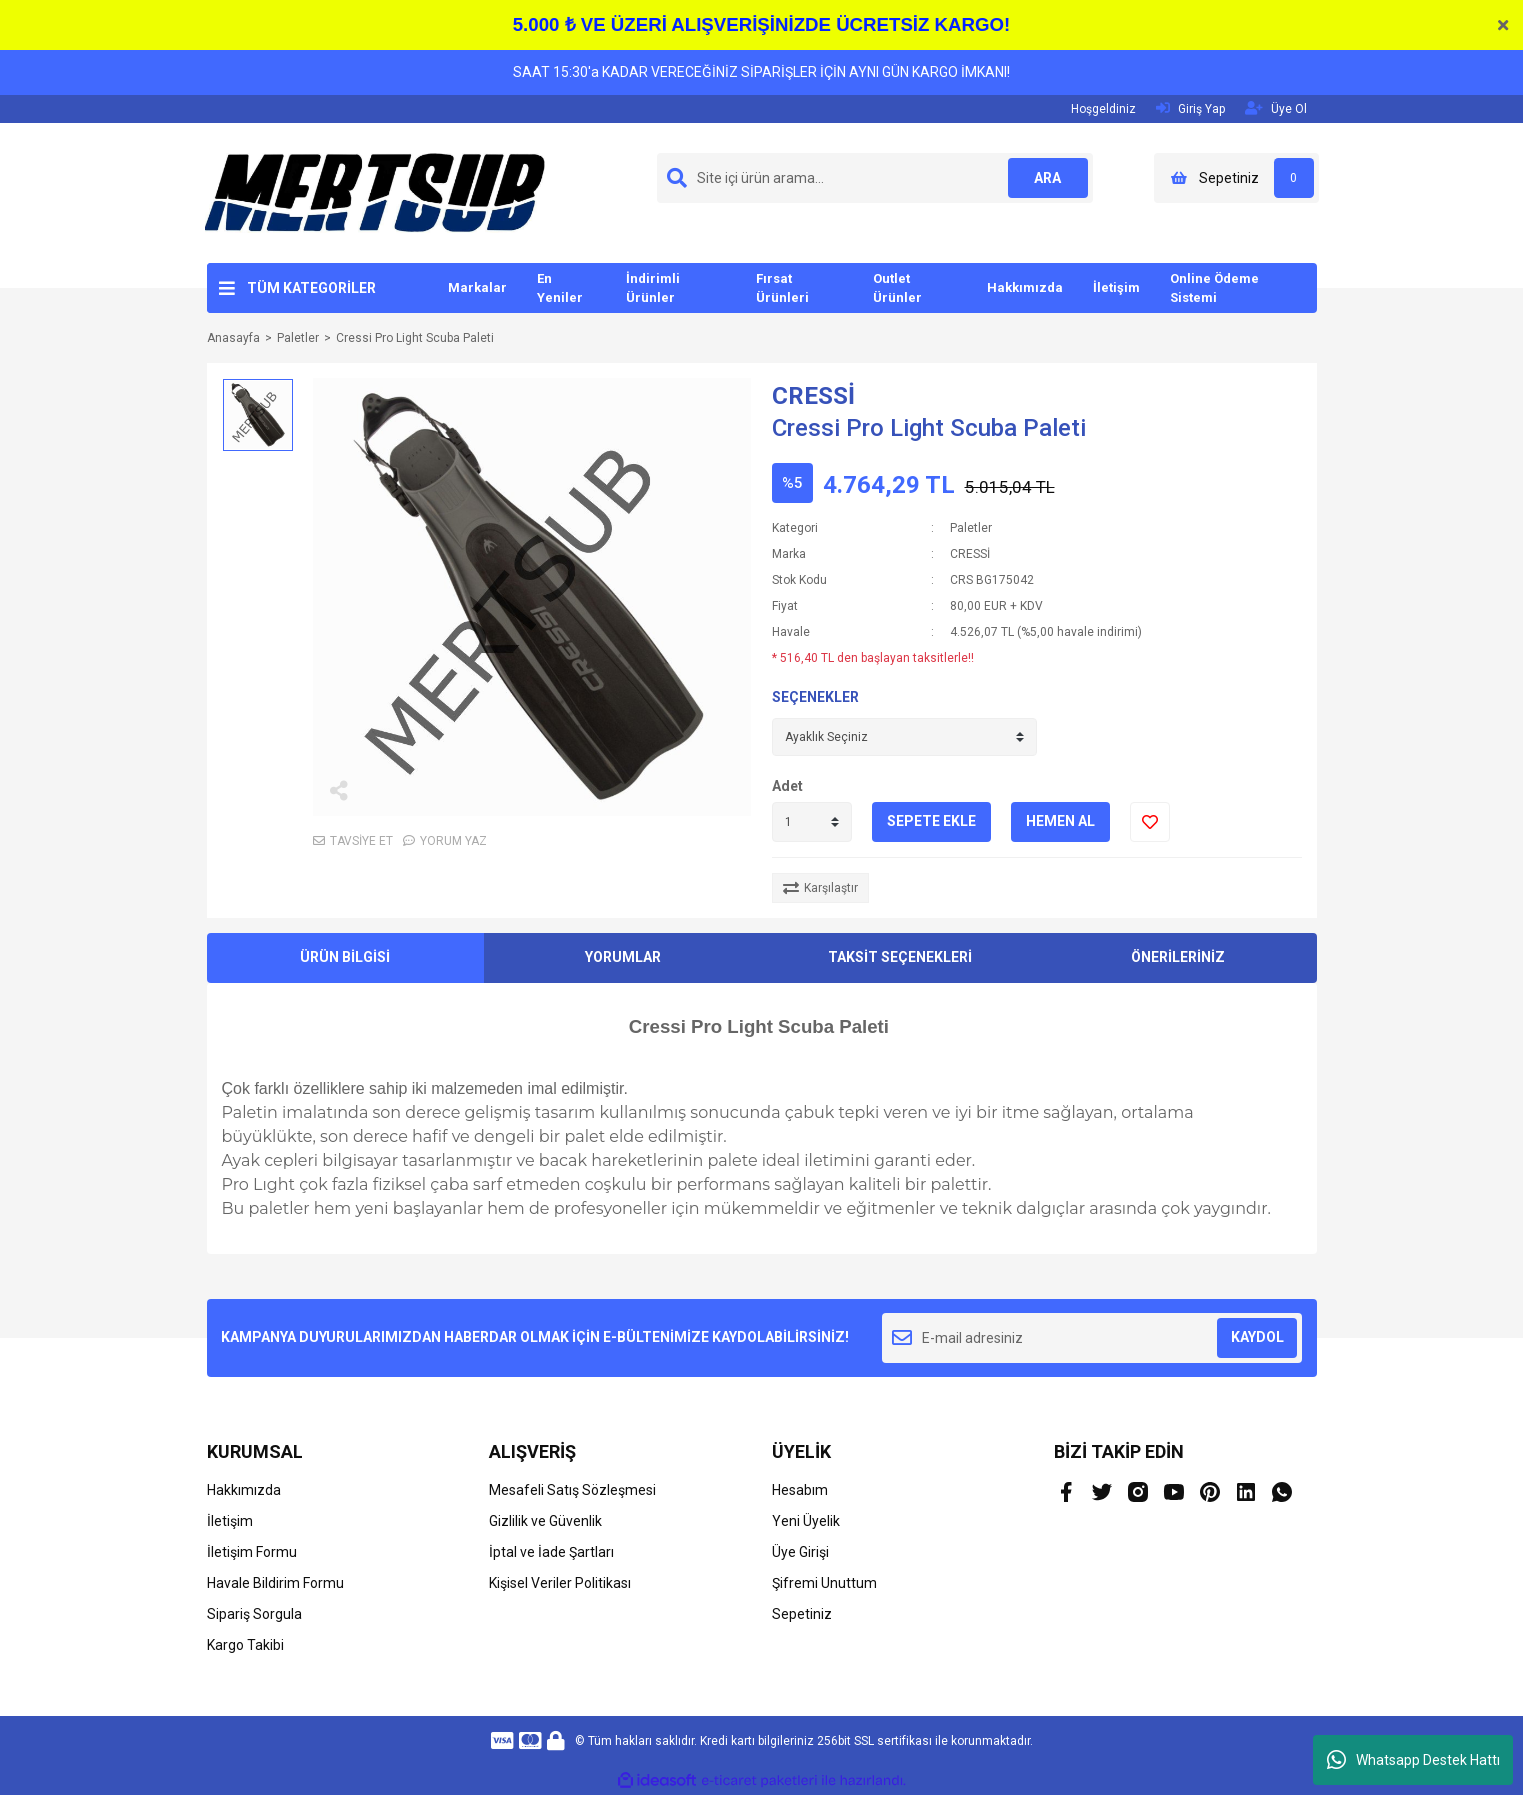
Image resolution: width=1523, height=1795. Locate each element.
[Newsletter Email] (1092, 1338)
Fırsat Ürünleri (782, 288)
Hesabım (800, 1490)
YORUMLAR (623, 957)
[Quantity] (812, 822)
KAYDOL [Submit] (1257, 1337)
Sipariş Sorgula (254, 1614)
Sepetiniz (802, 1614)
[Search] (875, 178)
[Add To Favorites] (1150, 822)
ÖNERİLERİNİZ (1178, 957)
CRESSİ (813, 396)
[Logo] (375, 192)
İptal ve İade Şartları (551, 1552)
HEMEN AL (1060, 821)
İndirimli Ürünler (653, 288)
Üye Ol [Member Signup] (1276, 108)
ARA (1047, 178)
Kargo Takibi (245, 1645)
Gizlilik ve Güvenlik (545, 1521)
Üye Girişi (800, 1552)
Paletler (971, 528)
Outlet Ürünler (897, 288)
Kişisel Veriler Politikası (560, 1583)
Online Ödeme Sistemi (1214, 288)
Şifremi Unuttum (824, 1583)
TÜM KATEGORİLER (311, 288)
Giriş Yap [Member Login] (1190, 108)
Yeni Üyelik (806, 1521)
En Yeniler (560, 288)
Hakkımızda (1025, 287)
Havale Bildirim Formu (275, 1583)
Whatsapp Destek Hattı (1413, 1760)
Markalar (477, 287)
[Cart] (1236, 178)
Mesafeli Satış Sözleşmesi (572, 1490)
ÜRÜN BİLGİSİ (345, 957)
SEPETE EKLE (931, 821)
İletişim (1116, 287)
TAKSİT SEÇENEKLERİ (900, 957)
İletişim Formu (252, 1552)
